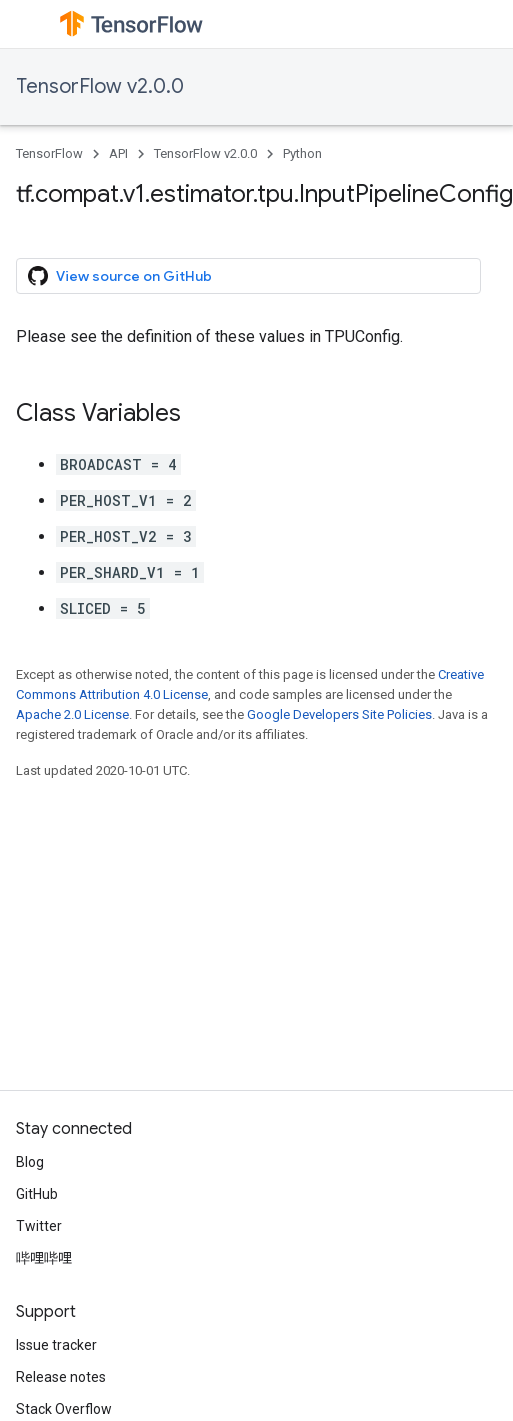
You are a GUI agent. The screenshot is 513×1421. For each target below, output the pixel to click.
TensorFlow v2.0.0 (100, 86)
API (118, 153)
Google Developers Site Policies (339, 714)
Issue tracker (56, 1345)
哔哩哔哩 (44, 1258)
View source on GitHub (120, 276)
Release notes (61, 1377)
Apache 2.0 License (72, 714)
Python (302, 153)
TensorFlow (49, 153)
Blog (30, 1162)
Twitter (39, 1226)
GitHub (37, 1194)
